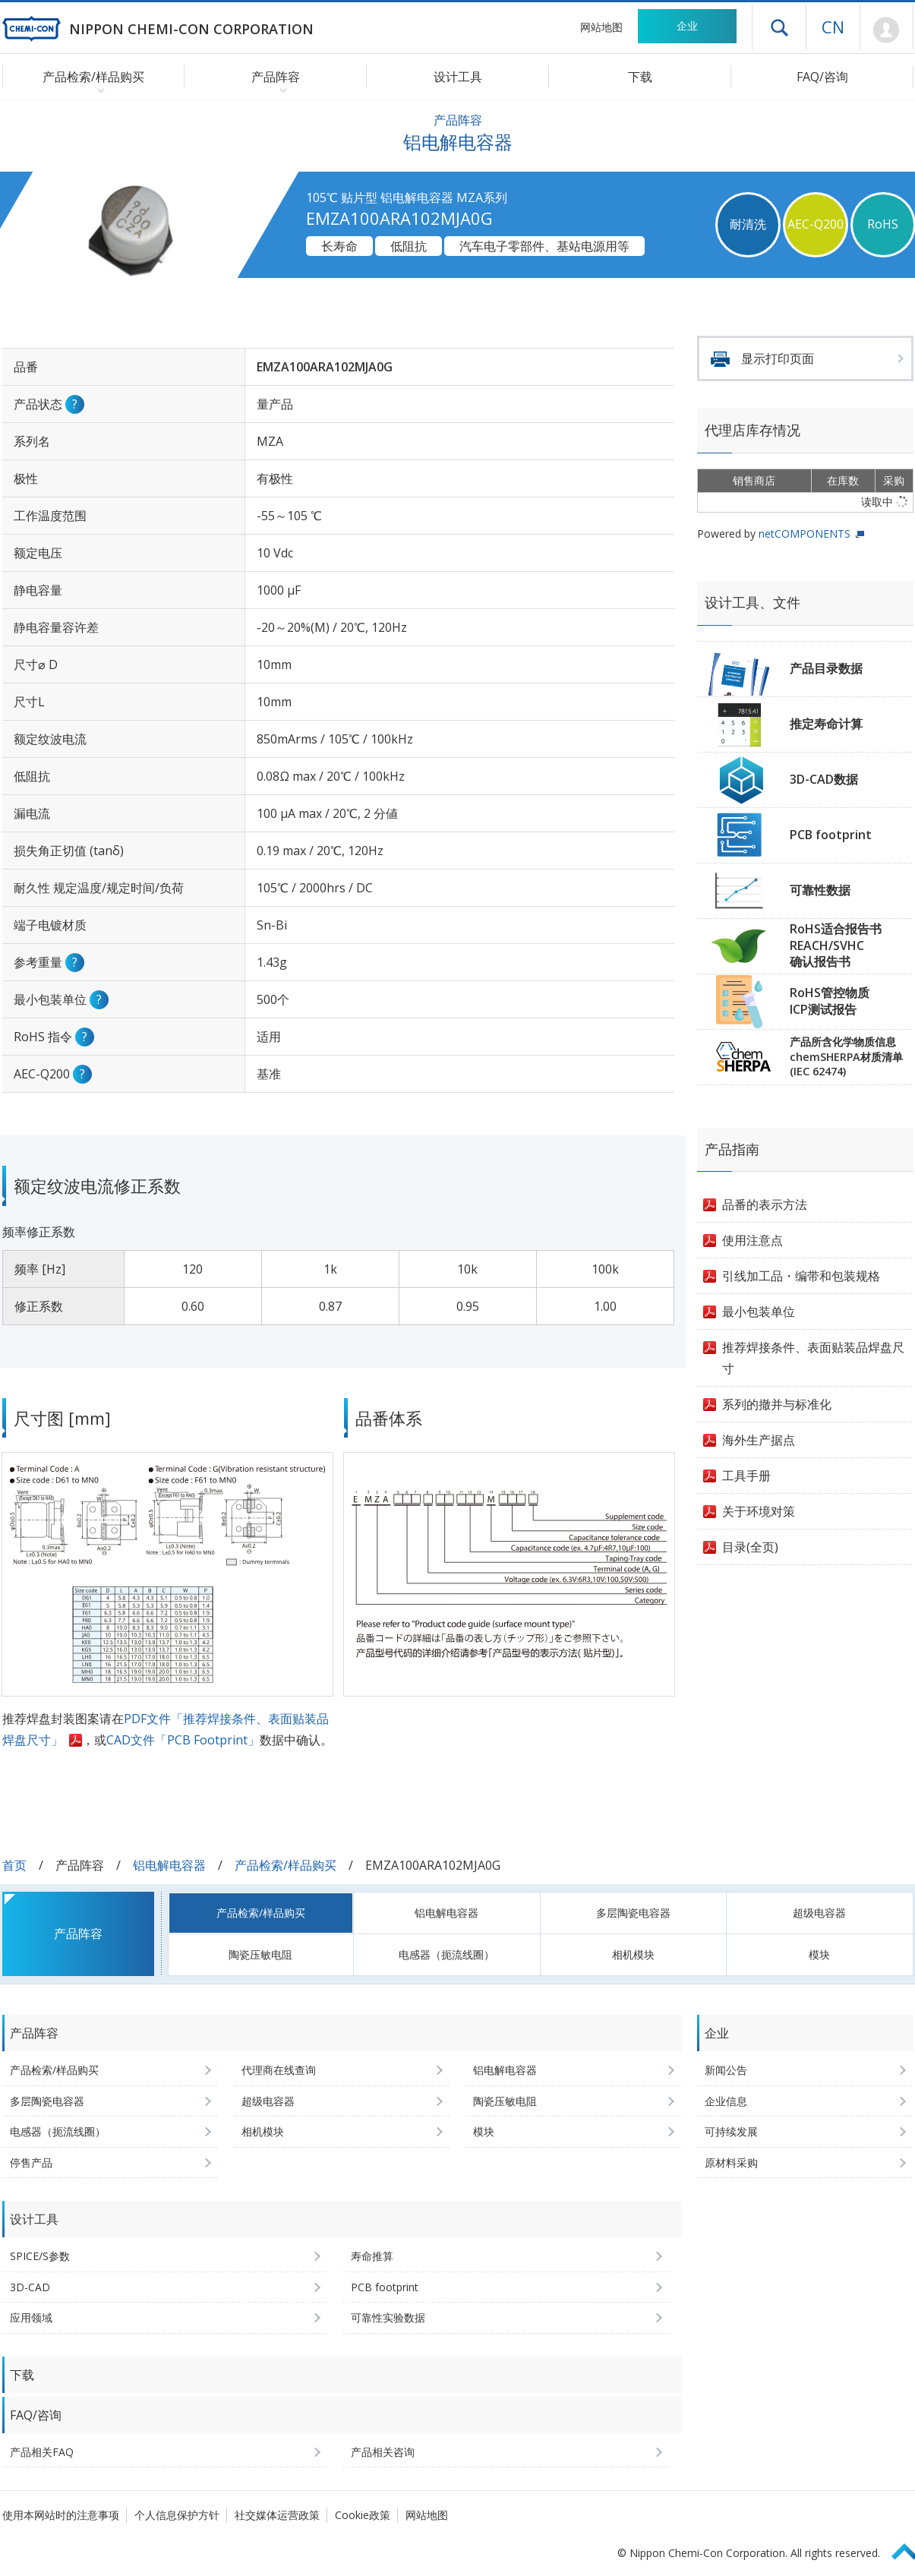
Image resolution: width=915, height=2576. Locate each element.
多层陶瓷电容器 (633, 1912)
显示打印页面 (777, 358)
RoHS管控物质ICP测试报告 (829, 1001)
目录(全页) (750, 1547)
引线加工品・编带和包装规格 (801, 1275)
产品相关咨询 (383, 2452)
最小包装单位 (758, 1311)
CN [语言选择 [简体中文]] (833, 26)
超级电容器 (819, 1912)
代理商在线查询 (278, 2070)
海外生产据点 (758, 1440)
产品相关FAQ (42, 2452)
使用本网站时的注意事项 (60, 2515)
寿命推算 (372, 2256)
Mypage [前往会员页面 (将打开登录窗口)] (886, 30)
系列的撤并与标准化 (776, 1404)
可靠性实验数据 (388, 2317)
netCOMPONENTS (804, 533)
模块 (819, 1954)
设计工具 (458, 76)
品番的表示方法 (764, 1204)
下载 (640, 76)
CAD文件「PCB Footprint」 (183, 1740)
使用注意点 (752, 1240)
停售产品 (31, 2162)
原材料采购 (731, 2162)
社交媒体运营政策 (277, 2515)
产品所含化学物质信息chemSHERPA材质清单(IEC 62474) (846, 1056)
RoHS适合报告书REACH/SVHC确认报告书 (836, 945)
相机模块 (633, 1954)
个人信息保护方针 (176, 2515)
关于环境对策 (758, 1511)
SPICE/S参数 (40, 2256)
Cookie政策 (362, 2515)
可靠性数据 (820, 890)
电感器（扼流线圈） (446, 1954)
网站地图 (601, 27)
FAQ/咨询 (822, 76)
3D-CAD (30, 2287)
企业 (687, 25)
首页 (14, 1865)
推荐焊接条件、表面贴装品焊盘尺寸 (813, 1358)
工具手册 (746, 1475)
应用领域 (31, 2317)
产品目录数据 (826, 668)
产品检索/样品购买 (285, 1865)
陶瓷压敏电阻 (260, 1954)
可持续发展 (731, 2131)
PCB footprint (831, 834)
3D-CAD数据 (824, 779)
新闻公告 (726, 2070)
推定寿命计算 (826, 723)
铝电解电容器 (169, 1865)
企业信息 (726, 2101)
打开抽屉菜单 (779, 27)
